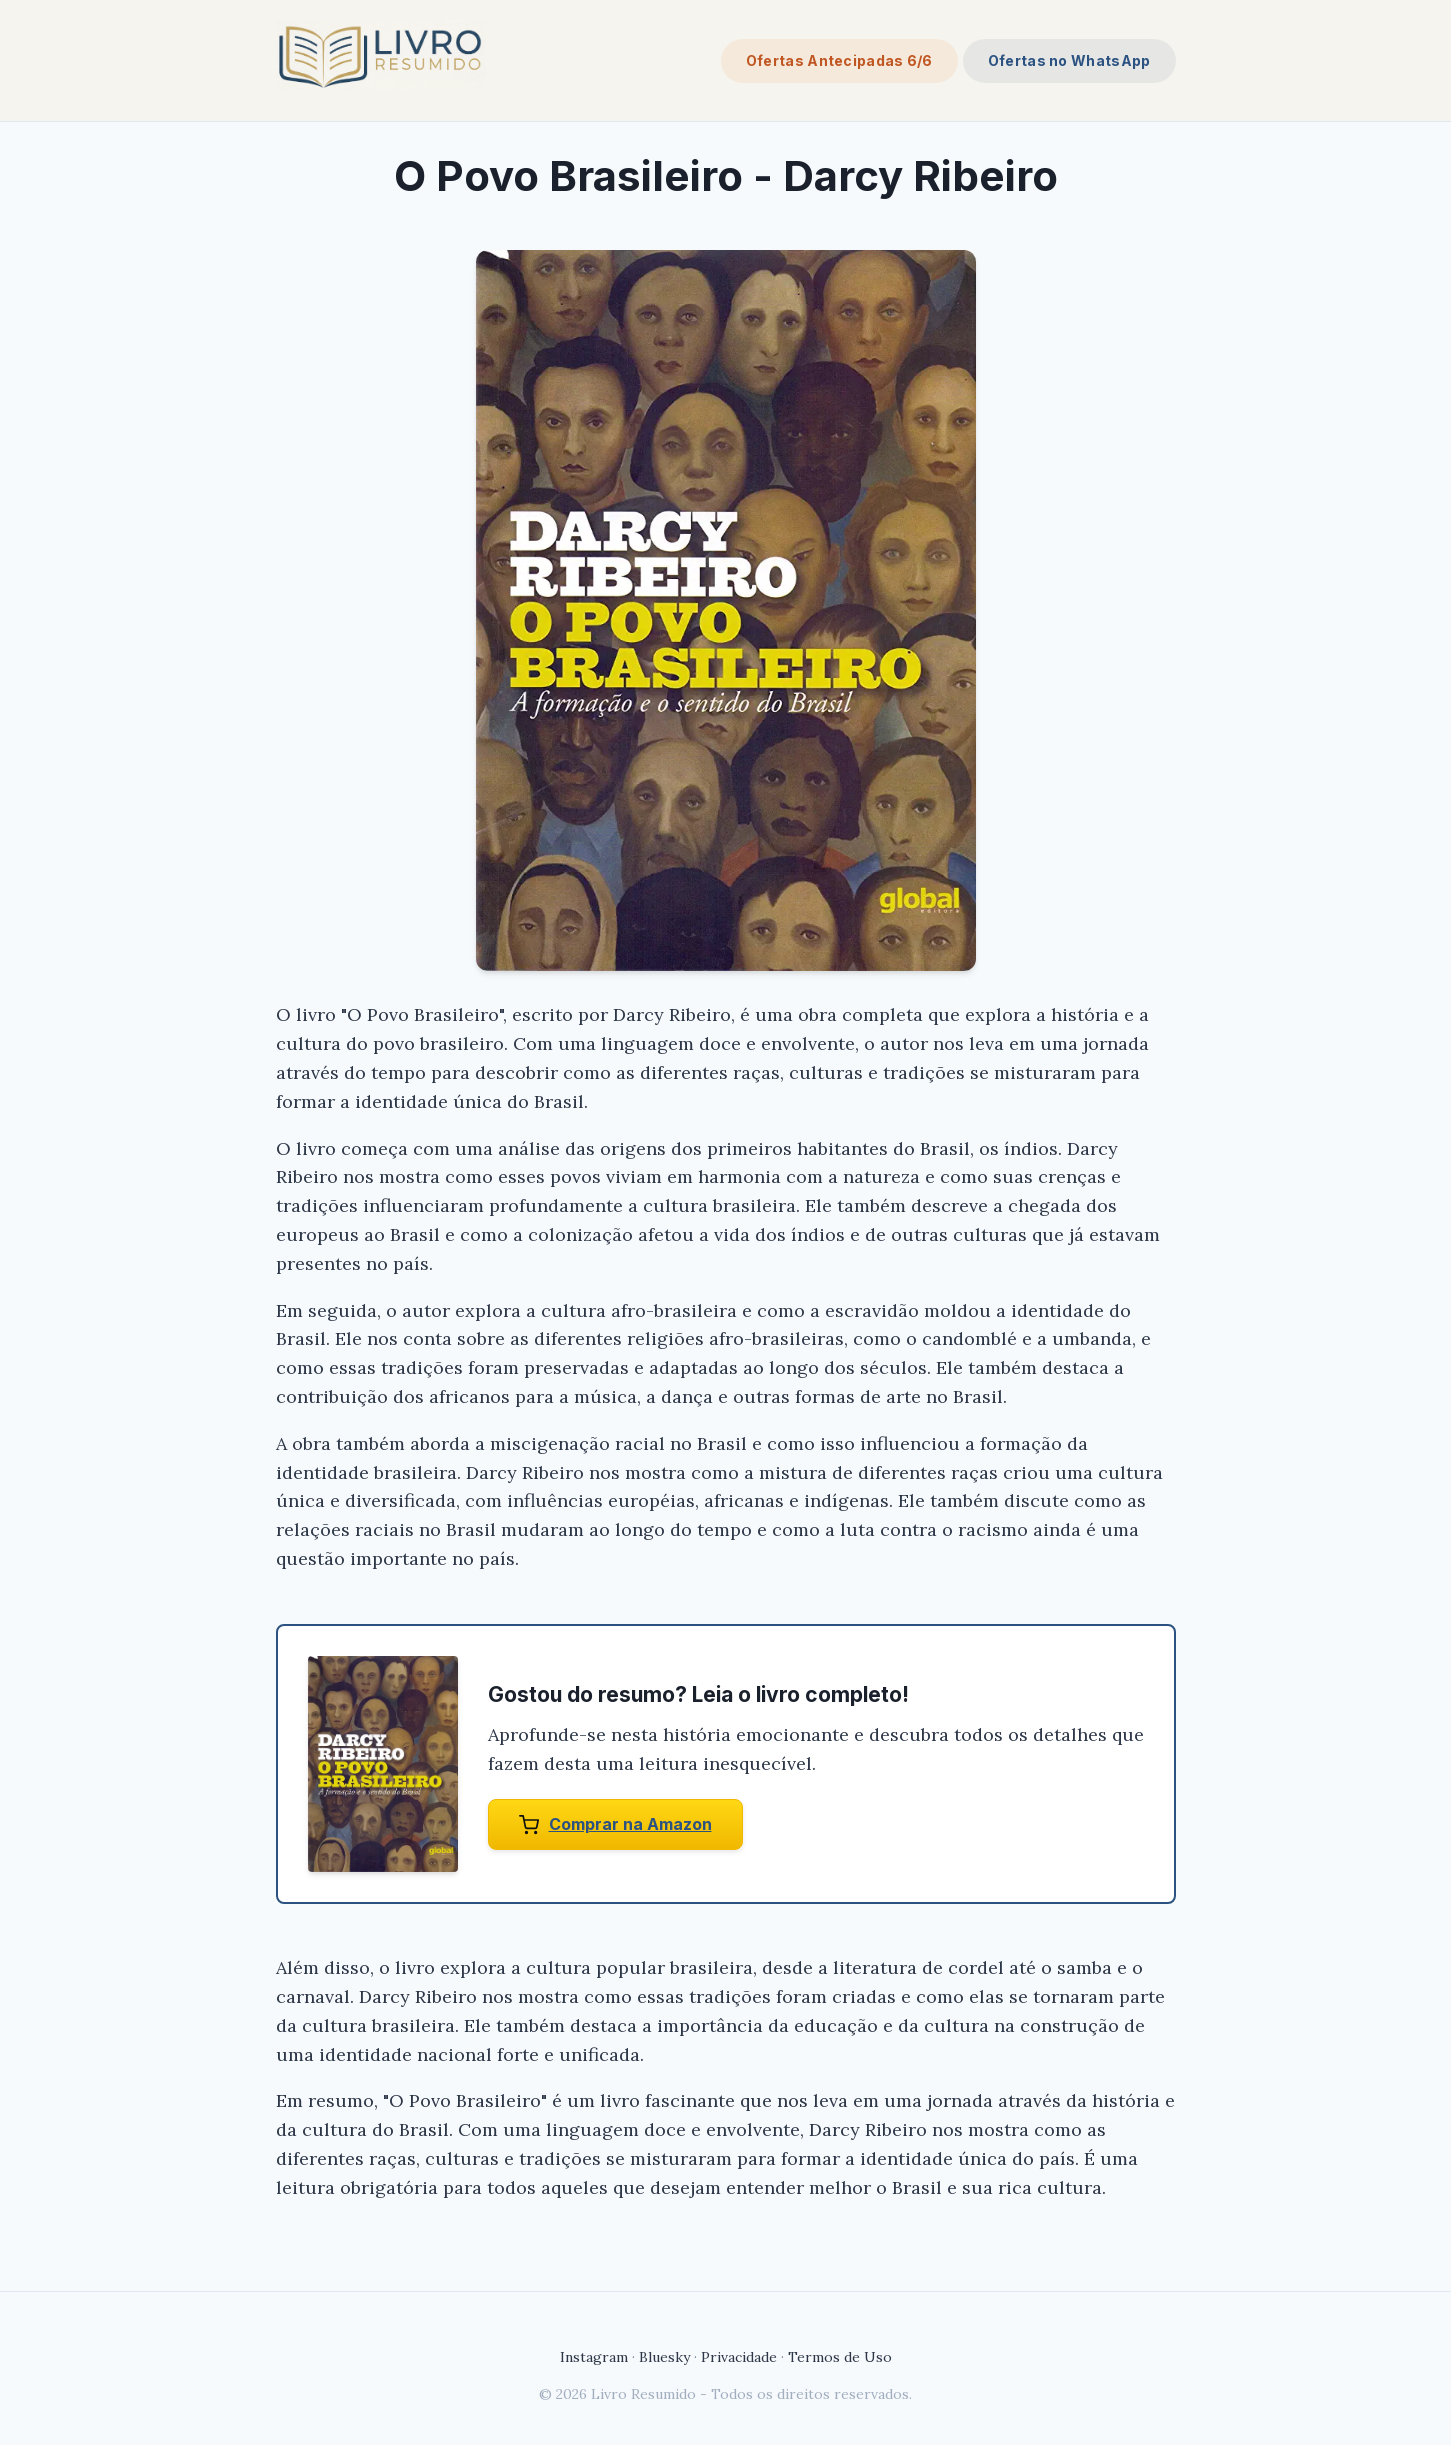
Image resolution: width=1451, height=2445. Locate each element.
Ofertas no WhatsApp (1069, 60)
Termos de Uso (840, 2357)
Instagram (594, 2357)
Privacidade (739, 2357)
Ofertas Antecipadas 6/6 (839, 60)
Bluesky (664, 2357)
